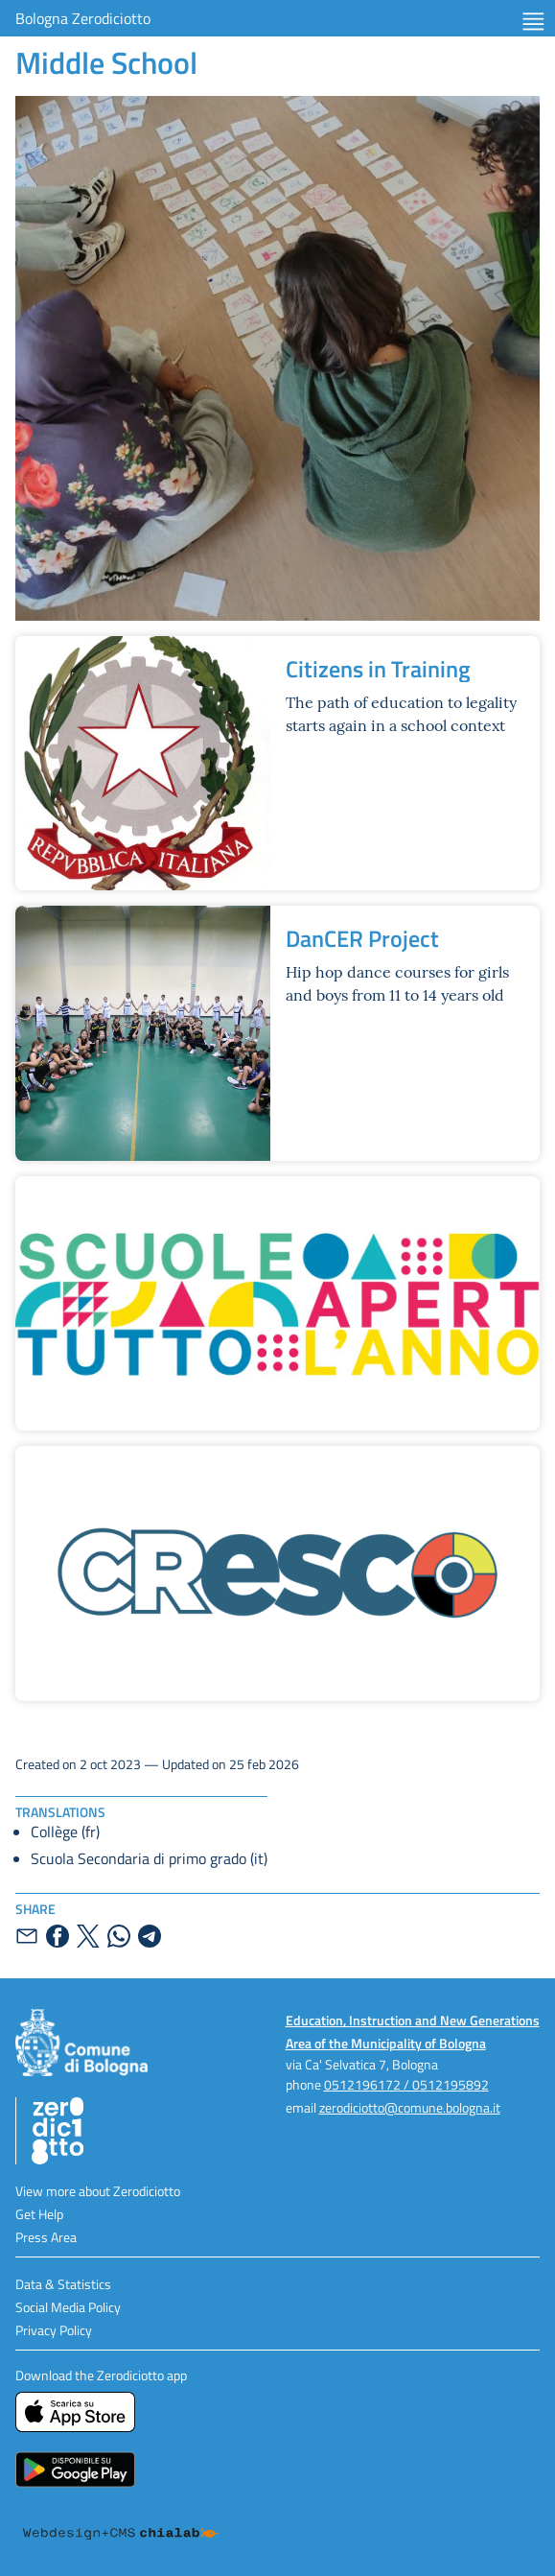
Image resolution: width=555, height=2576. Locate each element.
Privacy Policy (53, 2330)
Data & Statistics (63, 2284)
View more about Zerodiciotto (97, 2191)
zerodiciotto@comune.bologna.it (409, 2107)
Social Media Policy (68, 2307)
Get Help (39, 2214)
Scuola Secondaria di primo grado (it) (149, 1858)
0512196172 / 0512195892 (406, 2084)
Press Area (46, 2237)
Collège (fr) (65, 1831)
